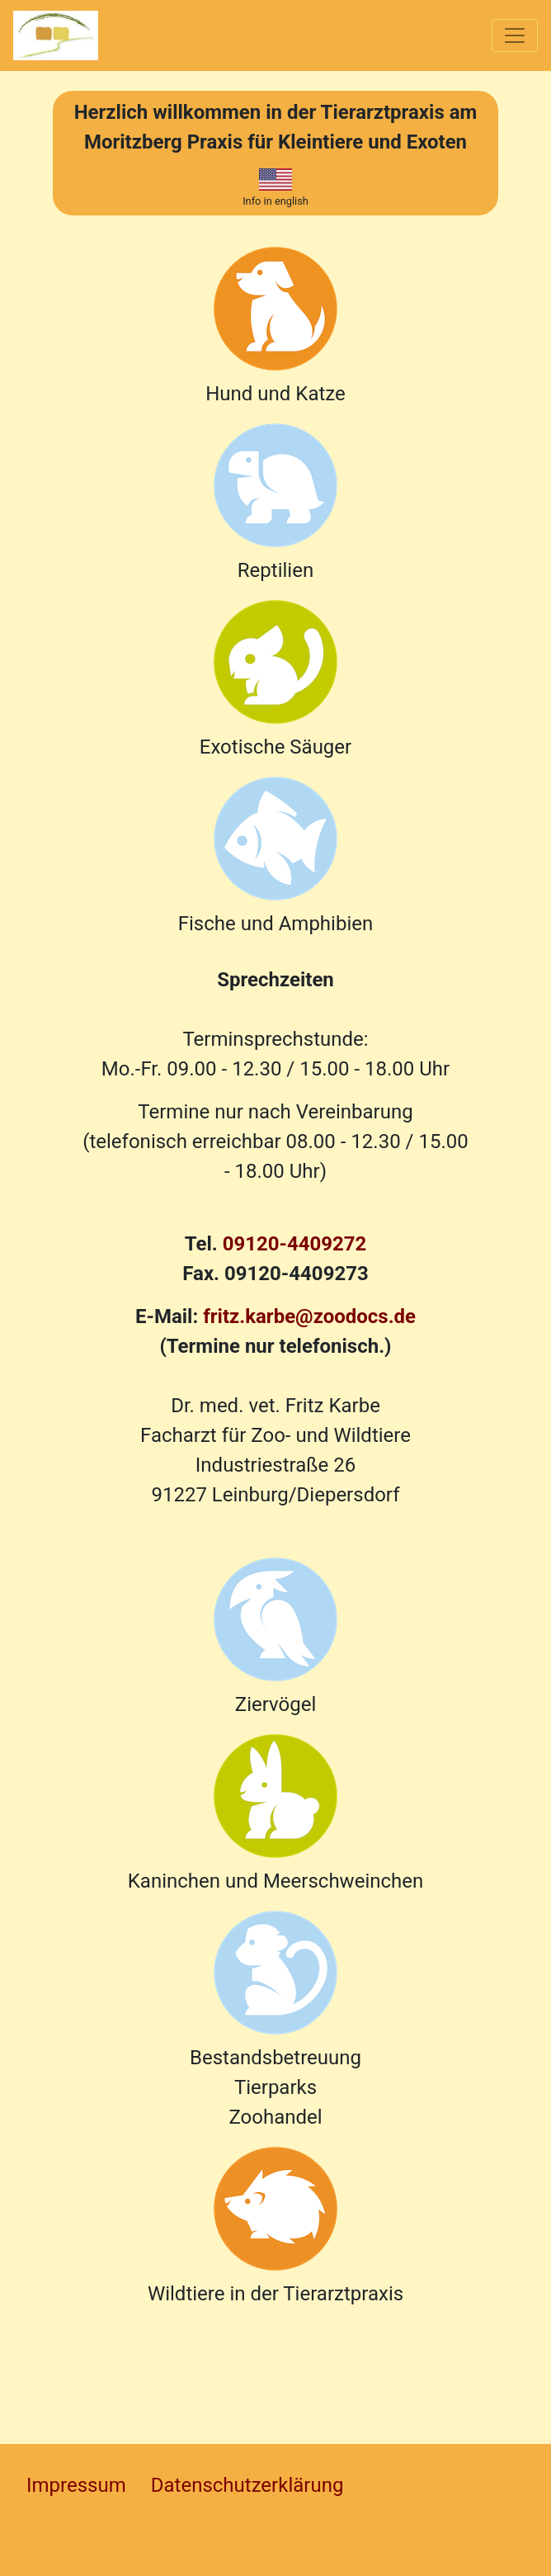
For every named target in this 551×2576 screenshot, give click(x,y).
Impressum (76, 2485)
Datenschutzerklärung (247, 2485)
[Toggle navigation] (515, 35)
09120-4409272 (295, 1243)
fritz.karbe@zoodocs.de (309, 1316)
